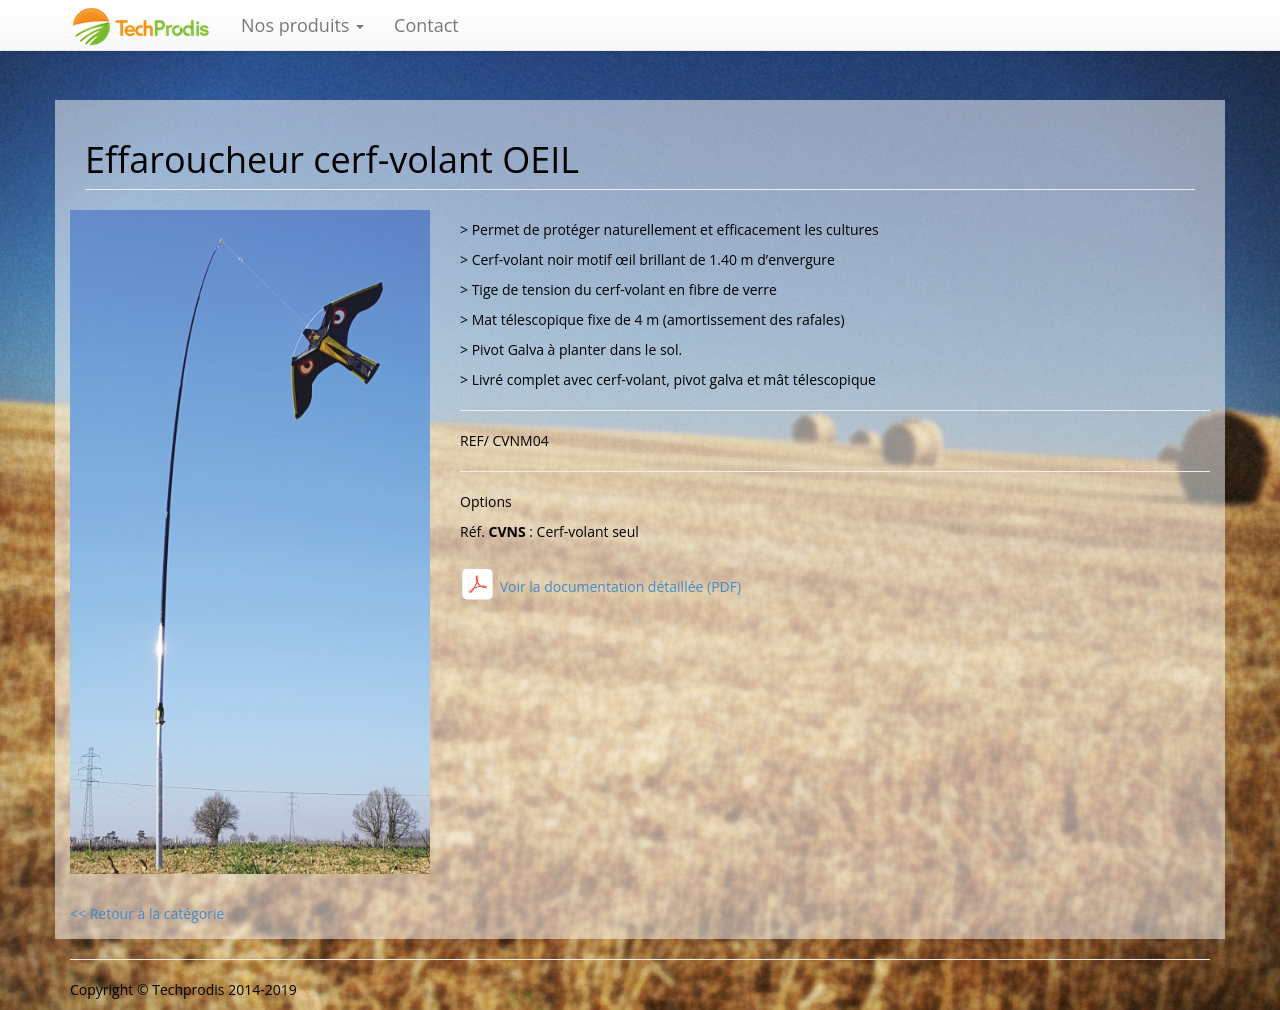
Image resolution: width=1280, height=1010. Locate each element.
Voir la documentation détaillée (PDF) (618, 586)
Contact (426, 25)
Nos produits (302, 25)
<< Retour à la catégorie (147, 913)
